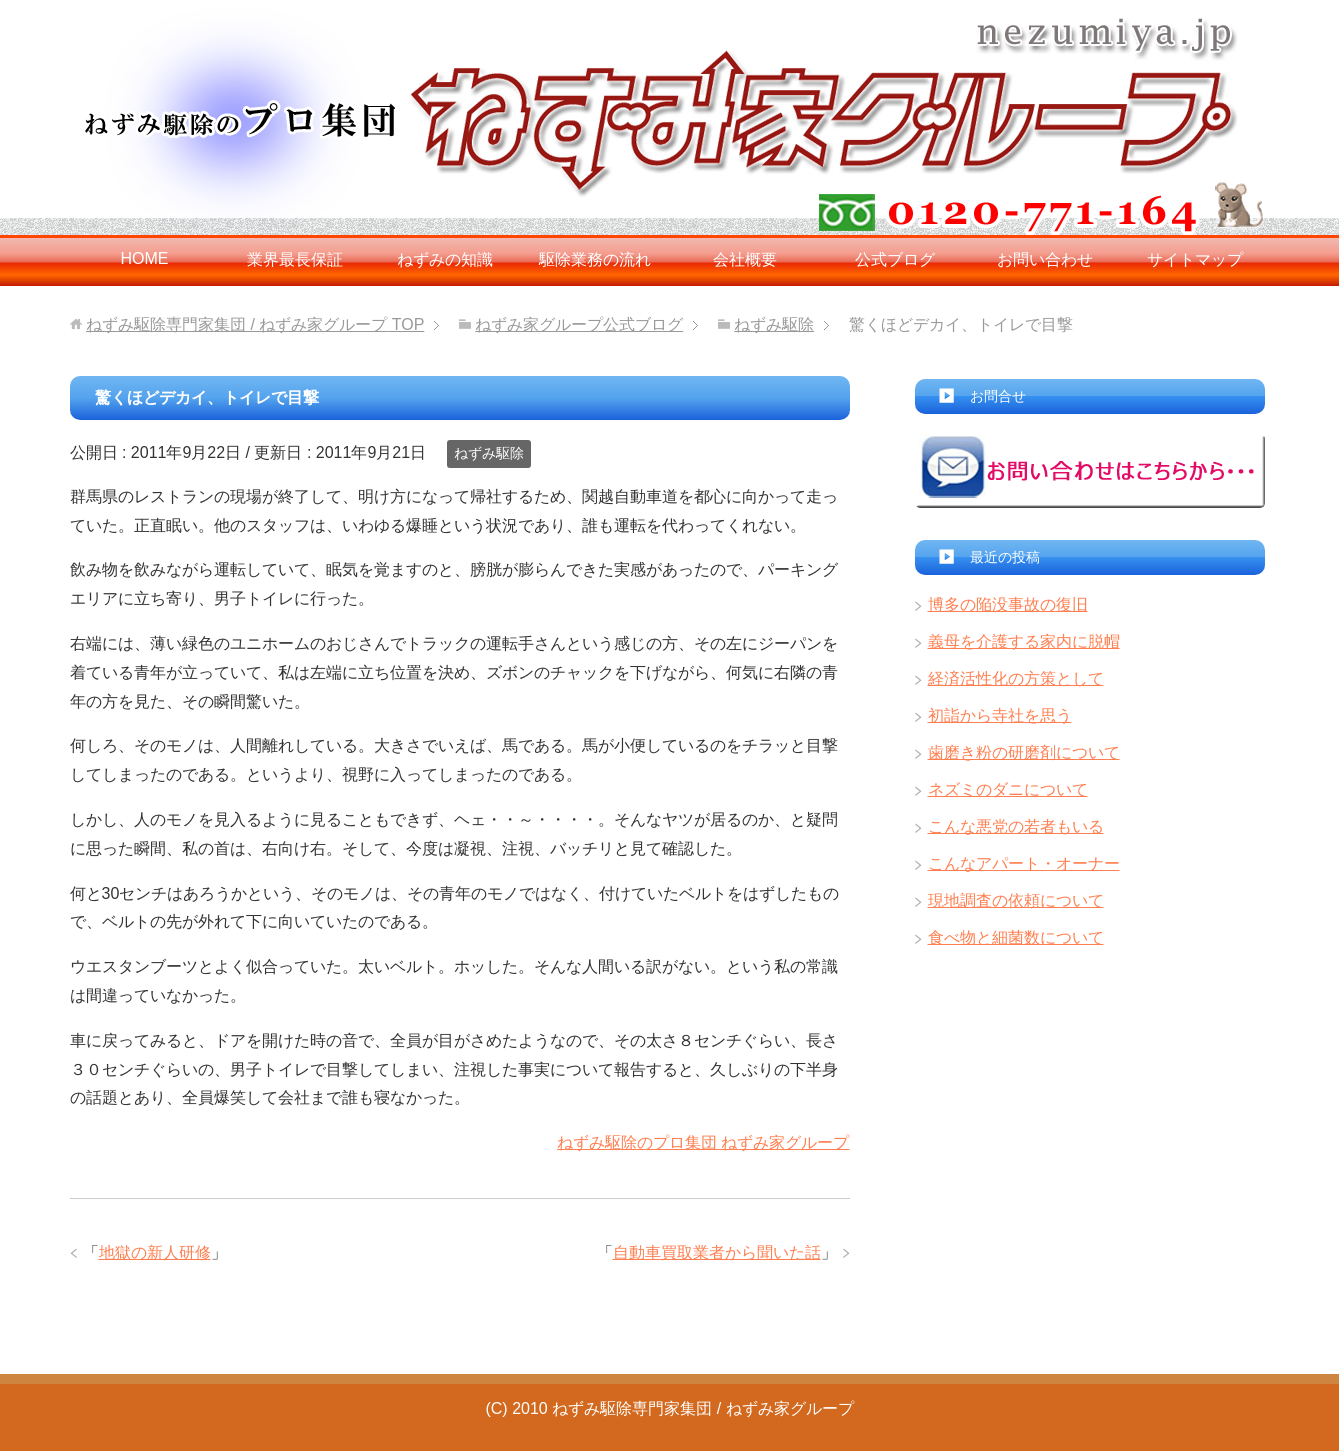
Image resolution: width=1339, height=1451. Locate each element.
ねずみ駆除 (489, 453)
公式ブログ (895, 259)
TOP (255, 324)
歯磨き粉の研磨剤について (1024, 752)
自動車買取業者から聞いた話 (717, 1252)
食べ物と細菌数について (1016, 937)
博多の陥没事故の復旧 (1008, 604)
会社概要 (745, 259)
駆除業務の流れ (595, 259)
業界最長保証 (295, 259)
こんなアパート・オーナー (1024, 863)
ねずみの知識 (445, 259)
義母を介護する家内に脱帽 (1024, 641)
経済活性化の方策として (1016, 678)
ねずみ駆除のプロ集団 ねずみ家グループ (703, 1142)
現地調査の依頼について (1016, 900)
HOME (145, 258)
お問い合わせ (1045, 259)
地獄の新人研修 (155, 1252)
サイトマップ (1195, 259)
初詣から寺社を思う (1000, 715)
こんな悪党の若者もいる (1016, 826)
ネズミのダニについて (1008, 789)
